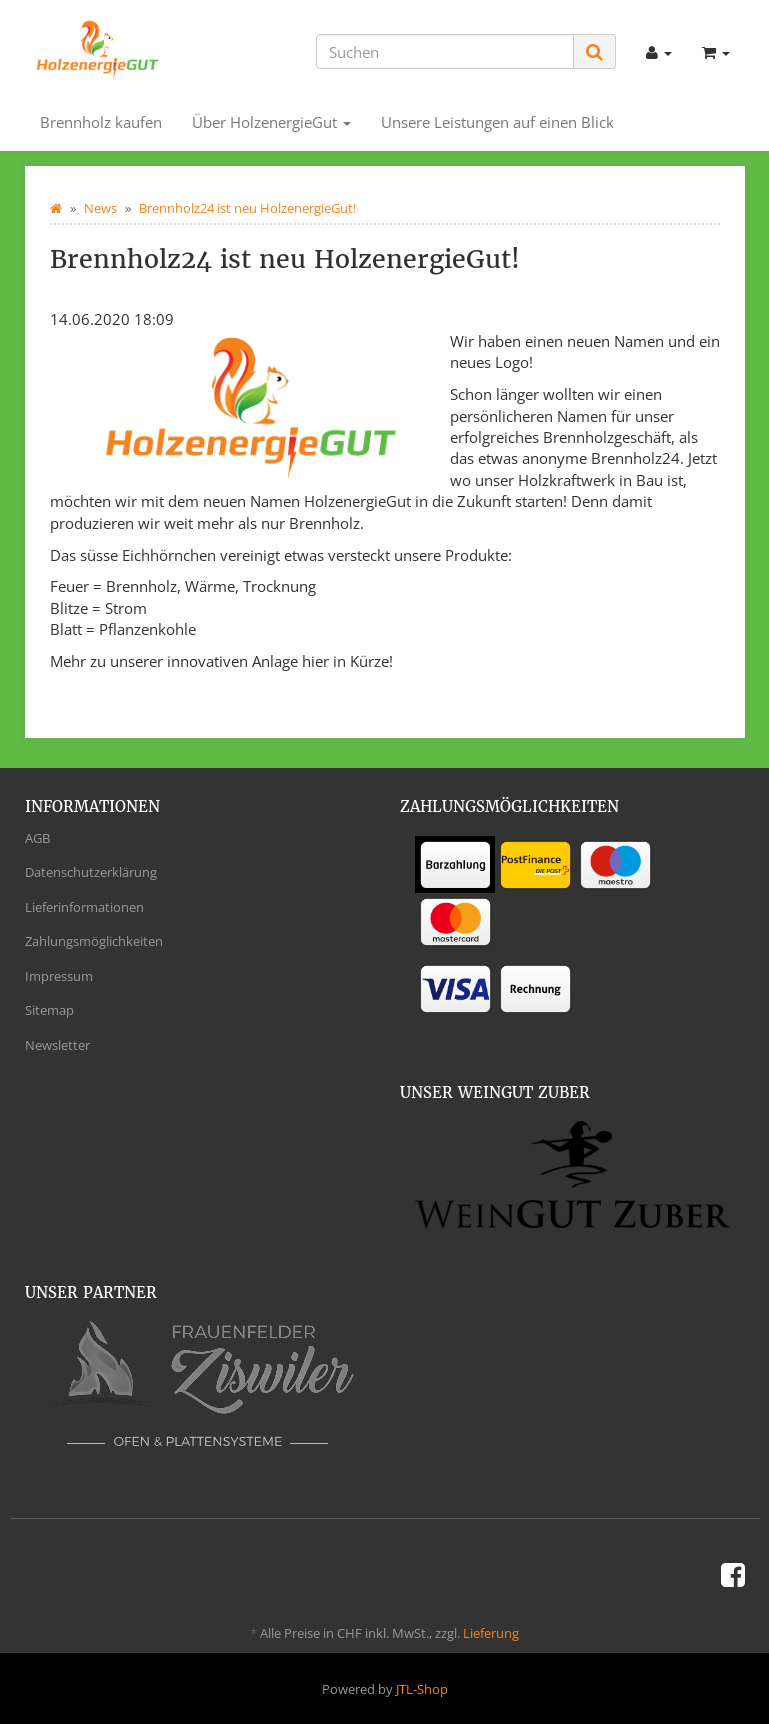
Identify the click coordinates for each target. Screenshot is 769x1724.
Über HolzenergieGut (271, 122)
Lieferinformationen (84, 907)
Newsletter (57, 1045)
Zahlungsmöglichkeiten (94, 941)
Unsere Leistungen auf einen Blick (497, 122)
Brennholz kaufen (101, 122)
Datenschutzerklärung (91, 872)
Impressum (59, 976)
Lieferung (491, 1633)
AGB (37, 838)
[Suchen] (445, 51)
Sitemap (49, 1010)
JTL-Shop (422, 1689)
